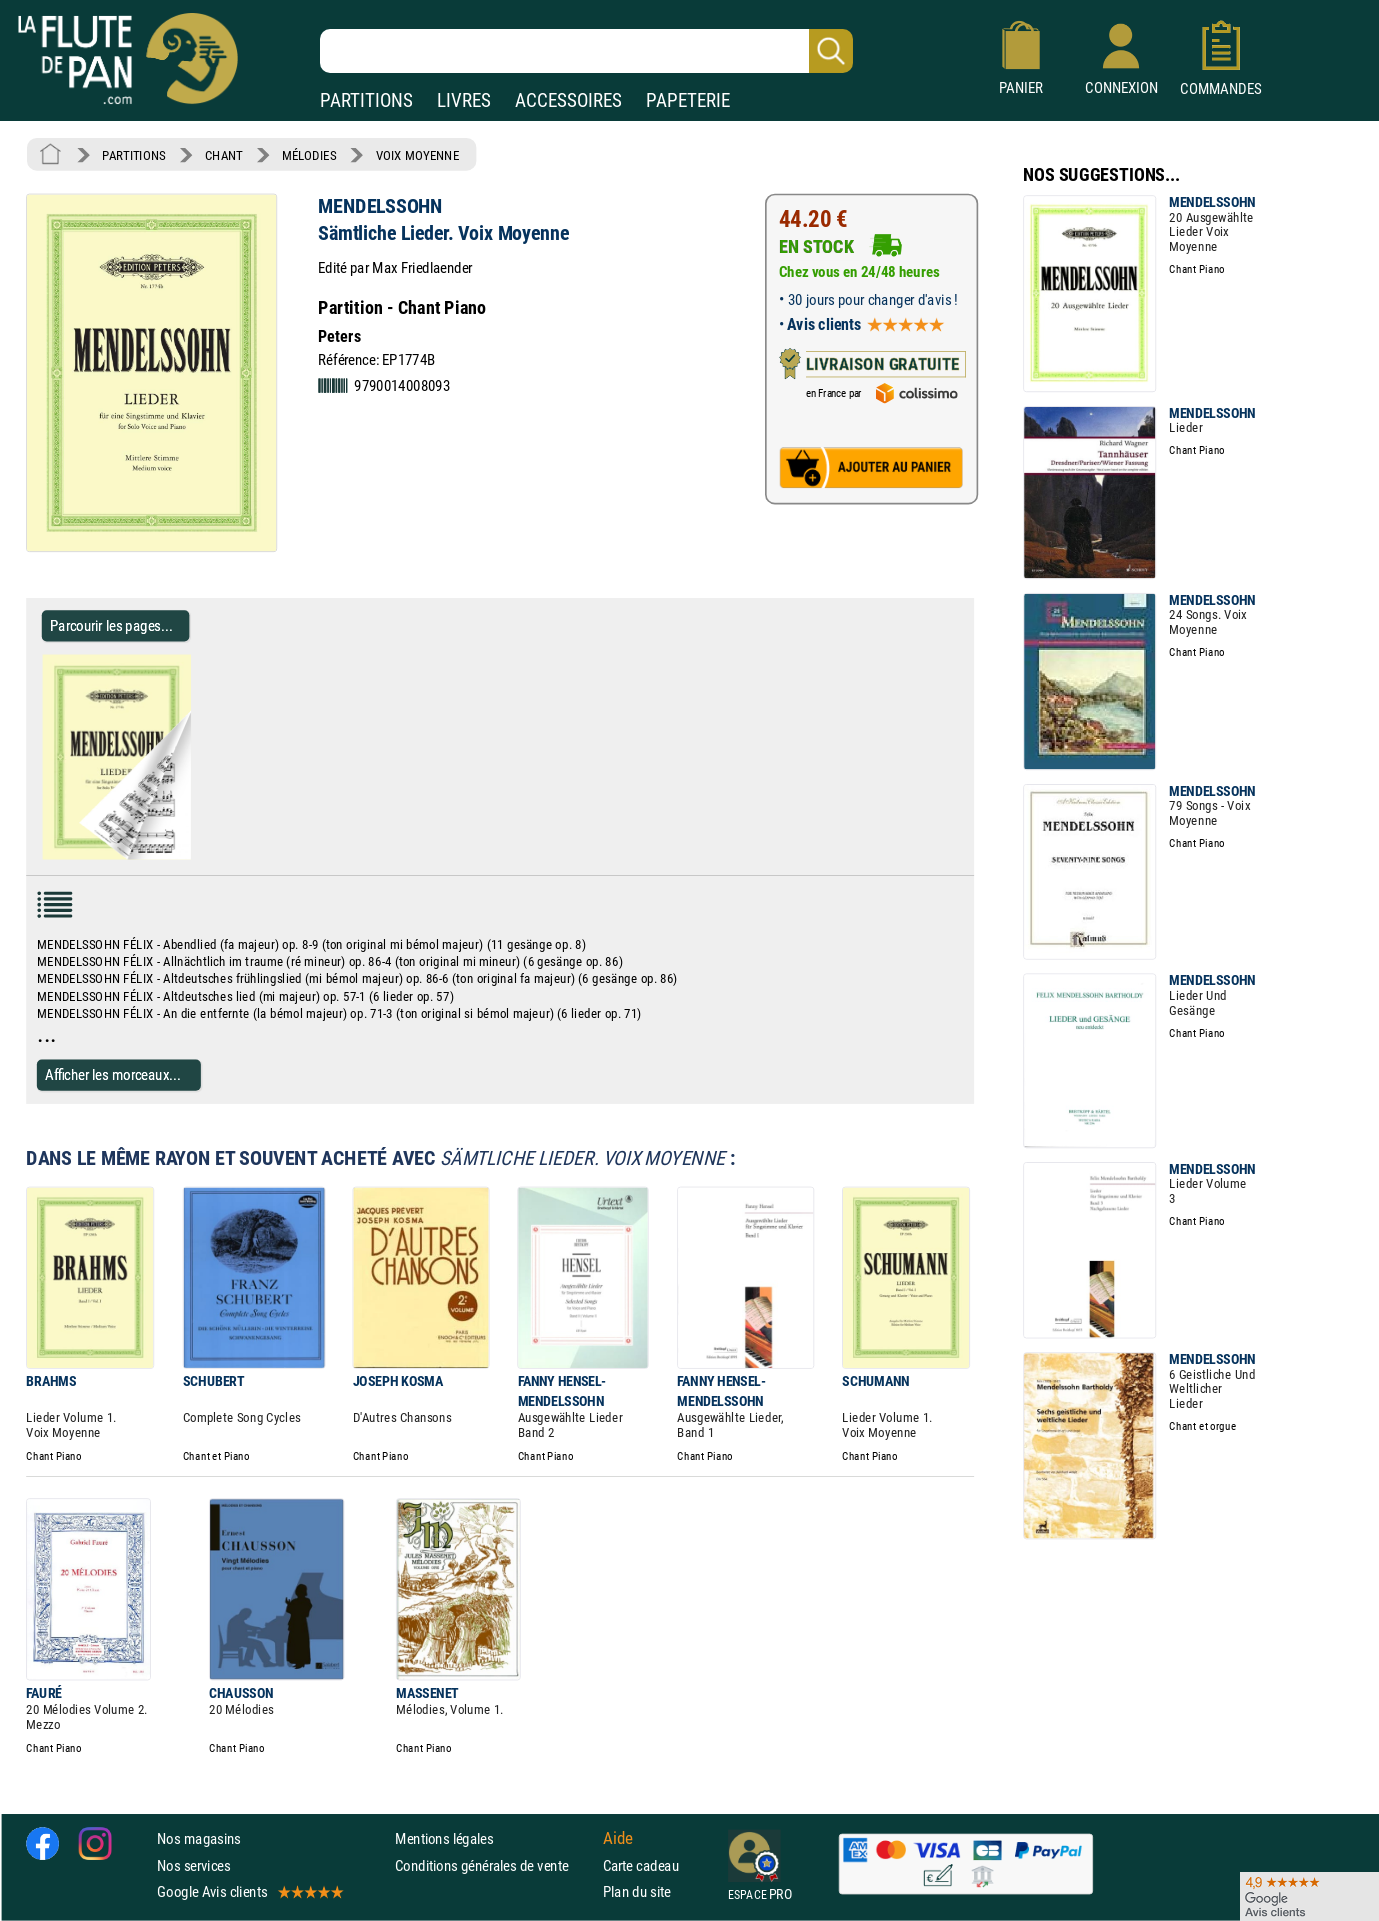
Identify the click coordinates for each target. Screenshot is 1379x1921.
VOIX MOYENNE (418, 155)
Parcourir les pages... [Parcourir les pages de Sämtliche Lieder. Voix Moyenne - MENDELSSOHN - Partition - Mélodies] (111, 625)
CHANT (224, 155)
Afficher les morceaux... (113, 1074)
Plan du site (637, 1891)
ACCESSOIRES (568, 100)
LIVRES (464, 100)
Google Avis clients (249, 1891)
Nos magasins (199, 1838)
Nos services (193, 1865)
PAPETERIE (688, 100)
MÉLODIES (309, 155)
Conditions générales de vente (494, 1865)
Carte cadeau (641, 1865)
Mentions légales (444, 1838)
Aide (618, 1839)
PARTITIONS (366, 100)
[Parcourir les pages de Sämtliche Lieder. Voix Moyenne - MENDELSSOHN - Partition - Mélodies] (198, 855)
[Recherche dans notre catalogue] (586, 51)
